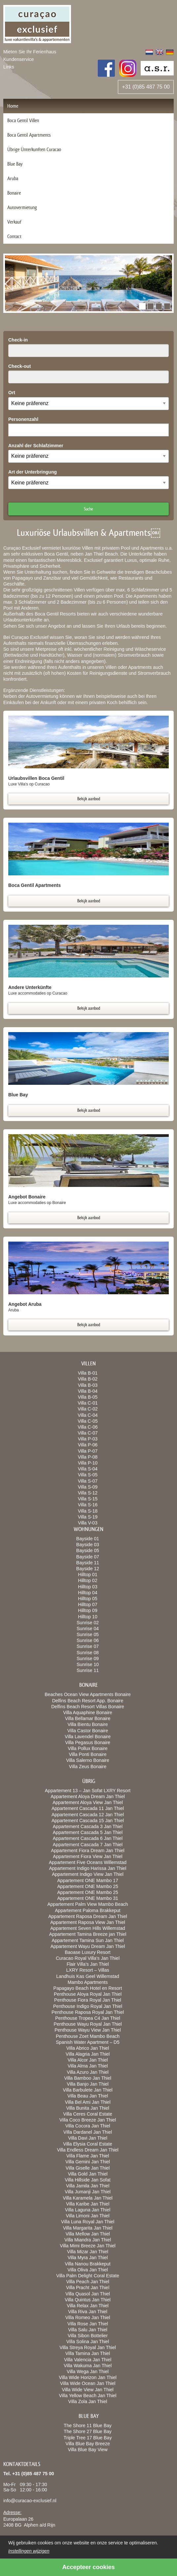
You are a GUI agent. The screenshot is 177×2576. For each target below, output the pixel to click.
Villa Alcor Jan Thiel (88, 2060)
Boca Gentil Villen (23, 120)
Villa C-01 (87, 1403)
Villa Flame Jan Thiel (87, 2155)
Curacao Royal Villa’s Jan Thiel (88, 1958)
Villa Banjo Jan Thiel (87, 2084)
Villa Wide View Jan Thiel (87, 2389)
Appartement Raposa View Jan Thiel (87, 1922)
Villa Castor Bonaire (87, 1730)
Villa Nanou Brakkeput (87, 2263)
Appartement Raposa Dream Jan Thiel (87, 1916)
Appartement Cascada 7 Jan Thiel (88, 1844)
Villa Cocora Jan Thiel (87, 2125)
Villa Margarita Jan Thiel (88, 2228)
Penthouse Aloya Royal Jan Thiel (88, 1994)
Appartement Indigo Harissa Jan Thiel (87, 1868)
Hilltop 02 (87, 1580)
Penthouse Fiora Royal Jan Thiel (87, 2000)
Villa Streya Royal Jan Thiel (87, 2347)
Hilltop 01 (87, 1574)
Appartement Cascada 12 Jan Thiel (88, 1814)
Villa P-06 (88, 1444)
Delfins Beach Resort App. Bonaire (88, 1700)
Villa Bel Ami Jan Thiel (88, 2102)
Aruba (12, 178)
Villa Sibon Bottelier (88, 2335)
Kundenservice (18, 59)
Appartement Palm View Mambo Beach (87, 1904)
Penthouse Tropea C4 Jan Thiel (87, 2018)
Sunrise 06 (88, 1640)
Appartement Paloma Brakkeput (87, 1910)
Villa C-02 (87, 1408)
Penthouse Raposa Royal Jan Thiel (88, 2012)
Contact (14, 236)
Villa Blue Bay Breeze (87, 2443)
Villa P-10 (88, 1463)
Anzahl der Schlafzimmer (35, 445)
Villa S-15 (88, 1498)
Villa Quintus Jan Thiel (88, 2299)
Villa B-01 (88, 1373)
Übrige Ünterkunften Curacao (34, 149)
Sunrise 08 (88, 1652)
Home (12, 106)
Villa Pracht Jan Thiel (87, 2287)
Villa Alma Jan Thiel (88, 2066)
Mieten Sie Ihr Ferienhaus (29, 51)
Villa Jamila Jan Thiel (87, 2185)
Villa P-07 (88, 1451)
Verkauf (14, 222)
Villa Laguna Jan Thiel (87, 2209)
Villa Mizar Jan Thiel (87, 2251)
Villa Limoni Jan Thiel (88, 2215)
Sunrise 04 (88, 1628)
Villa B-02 (88, 1379)
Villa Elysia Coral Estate (87, 2144)
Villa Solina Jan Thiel (87, 2341)
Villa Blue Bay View (87, 2449)
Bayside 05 (87, 1550)
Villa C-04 (87, 1415)
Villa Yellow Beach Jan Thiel (88, 2395)
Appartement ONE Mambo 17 (87, 1880)
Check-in (18, 340)
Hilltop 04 (87, 1592)
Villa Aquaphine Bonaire (87, 1712)
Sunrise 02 (88, 1622)
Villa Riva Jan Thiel (87, 2311)
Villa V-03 (87, 1522)
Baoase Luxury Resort (88, 1952)
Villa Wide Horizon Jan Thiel (88, 2377)
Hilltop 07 (87, 1604)
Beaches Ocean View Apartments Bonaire (87, 1694)
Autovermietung (22, 207)
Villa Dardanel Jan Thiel (87, 2132)
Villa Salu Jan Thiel (87, 2329)
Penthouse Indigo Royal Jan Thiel (87, 2006)
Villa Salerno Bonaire (87, 1760)
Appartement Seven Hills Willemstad (87, 1928)
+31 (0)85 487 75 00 (146, 87)
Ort (11, 392)
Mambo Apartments (88, 1982)
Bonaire (14, 193)
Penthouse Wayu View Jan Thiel (87, 2030)
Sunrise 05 (88, 1634)
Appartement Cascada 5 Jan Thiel (88, 1832)
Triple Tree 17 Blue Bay (88, 2437)
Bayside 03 (87, 1544)
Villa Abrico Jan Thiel (87, 2048)
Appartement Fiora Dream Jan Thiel (87, 1850)
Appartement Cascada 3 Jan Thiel (88, 1826)
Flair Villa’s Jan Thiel (88, 1964)
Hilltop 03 (87, 1586)
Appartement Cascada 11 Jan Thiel (88, 1808)
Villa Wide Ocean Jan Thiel (88, 2383)
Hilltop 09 (87, 1610)
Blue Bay (14, 164)
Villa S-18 (88, 1511)
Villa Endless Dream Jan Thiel (87, 2149)
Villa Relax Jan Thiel (87, 2305)
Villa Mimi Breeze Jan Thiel (87, 2245)
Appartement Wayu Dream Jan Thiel (88, 1946)
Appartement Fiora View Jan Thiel (87, 1856)
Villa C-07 (87, 1433)
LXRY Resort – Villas (87, 1970)
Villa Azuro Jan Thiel (87, 2072)
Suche (88, 509)
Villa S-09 (88, 1487)
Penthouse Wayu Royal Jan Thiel (87, 2024)
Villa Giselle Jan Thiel (88, 2168)
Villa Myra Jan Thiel (88, 2257)
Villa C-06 (87, 1427)
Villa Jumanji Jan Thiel (88, 2191)
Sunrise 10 (88, 1664)
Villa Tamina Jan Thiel (87, 2353)
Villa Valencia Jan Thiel (87, 2359)
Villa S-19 (88, 1517)
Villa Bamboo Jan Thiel (87, 2078)
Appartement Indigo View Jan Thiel (88, 1874)
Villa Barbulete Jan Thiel (87, 2090)
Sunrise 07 (88, 1646)
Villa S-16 (88, 1504)
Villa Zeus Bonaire (87, 1766)
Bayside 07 (87, 1556)
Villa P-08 (88, 1457)
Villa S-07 (88, 1481)
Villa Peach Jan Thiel (87, 2281)
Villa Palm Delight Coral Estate (87, 2275)
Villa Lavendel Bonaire (88, 1736)
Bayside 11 (87, 1562)
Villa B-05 (88, 1397)
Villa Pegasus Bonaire (87, 1742)
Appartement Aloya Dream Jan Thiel (88, 1796)
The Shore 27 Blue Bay (88, 2431)
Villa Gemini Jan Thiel (87, 2161)
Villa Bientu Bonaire (88, 1724)
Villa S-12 (88, 1492)
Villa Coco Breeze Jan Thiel (87, 2120)
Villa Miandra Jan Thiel (87, 2239)
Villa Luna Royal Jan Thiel (87, 2221)
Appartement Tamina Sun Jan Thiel (88, 1940)
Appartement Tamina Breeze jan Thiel (87, 1934)
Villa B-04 (88, 1391)
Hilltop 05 (87, 1598)
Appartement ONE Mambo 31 (87, 1898)
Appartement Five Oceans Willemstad (87, 1862)
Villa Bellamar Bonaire (87, 1718)
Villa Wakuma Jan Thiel (88, 2365)
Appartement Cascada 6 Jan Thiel (88, 1838)
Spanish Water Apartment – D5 (87, 2042)
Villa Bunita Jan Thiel (87, 2108)
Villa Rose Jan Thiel (87, 2323)
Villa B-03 (88, 1385)
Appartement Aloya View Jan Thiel (88, 1802)
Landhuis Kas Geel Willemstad (87, 1976)
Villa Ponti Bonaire (87, 1754)
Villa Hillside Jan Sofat (87, 2179)
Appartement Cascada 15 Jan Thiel (88, 1820)
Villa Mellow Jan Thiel (87, 2233)
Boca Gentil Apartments (29, 135)
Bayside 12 (87, 1568)
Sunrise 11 (88, 1670)
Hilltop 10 (87, 1616)
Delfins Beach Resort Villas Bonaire (87, 1706)
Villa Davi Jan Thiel (87, 2138)
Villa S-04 (88, 1468)
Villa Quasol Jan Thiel (87, 2293)
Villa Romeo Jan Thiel (87, 2317)
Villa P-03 (88, 1438)
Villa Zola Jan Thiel (87, 2401)
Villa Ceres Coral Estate (87, 2114)
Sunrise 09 (88, 1658)
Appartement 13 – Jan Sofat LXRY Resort (87, 1790)
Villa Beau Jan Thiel (87, 2095)
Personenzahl (23, 419)
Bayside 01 (87, 1538)
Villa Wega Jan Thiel (88, 2371)
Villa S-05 (88, 1474)
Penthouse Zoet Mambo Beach (88, 2036)
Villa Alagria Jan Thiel (88, 2054)
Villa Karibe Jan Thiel (87, 2203)
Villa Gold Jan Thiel (87, 2174)
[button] (142, 306)
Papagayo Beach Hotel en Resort (87, 1988)
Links (8, 66)
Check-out (19, 366)
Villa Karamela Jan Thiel (87, 2198)
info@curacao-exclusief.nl (29, 2500)
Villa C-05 (87, 1421)
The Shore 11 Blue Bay (88, 2425)
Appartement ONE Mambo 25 (87, 1886)
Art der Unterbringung (32, 472)
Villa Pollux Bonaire (87, 1748)
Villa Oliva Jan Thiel (87, 2269)
